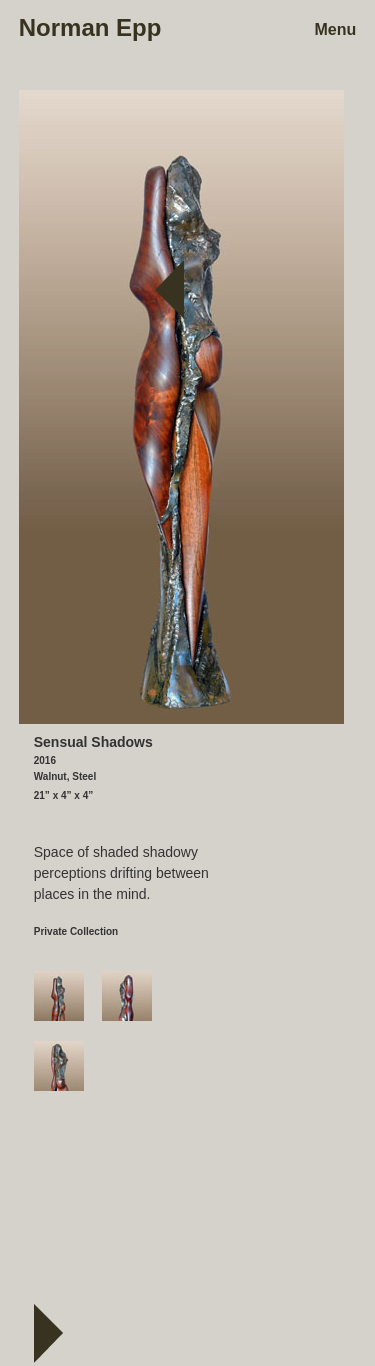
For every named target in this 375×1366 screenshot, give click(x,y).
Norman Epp (90, 27)
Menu (335, 30)
